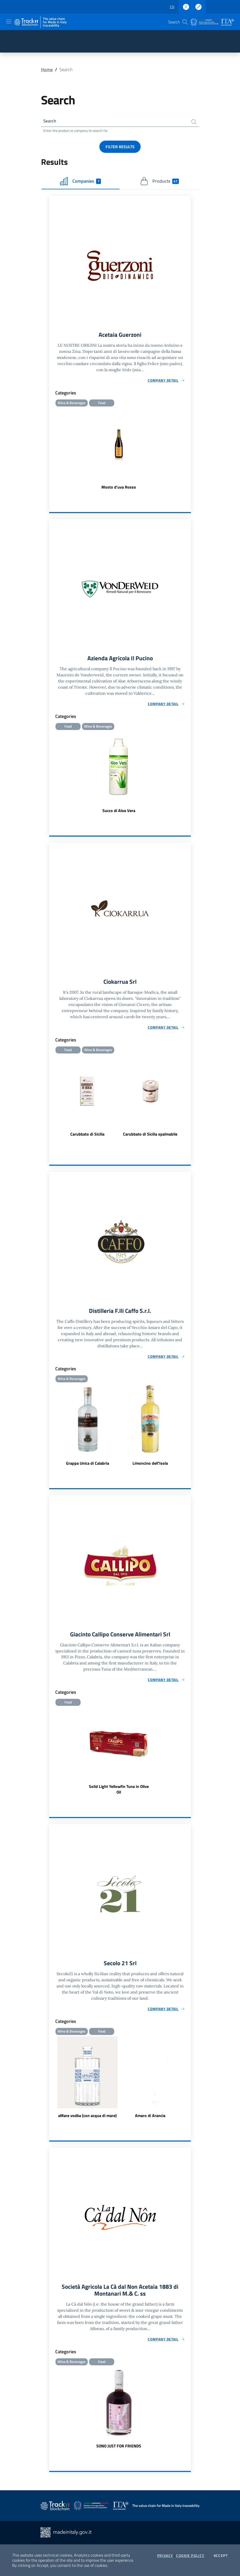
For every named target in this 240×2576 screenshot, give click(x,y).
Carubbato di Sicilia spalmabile (150, 1136)
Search (50, 121)
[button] (185, 22)
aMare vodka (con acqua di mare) (87, 2119)
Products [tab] (159, 182)
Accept (221, 2555)
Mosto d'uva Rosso (118, 488)
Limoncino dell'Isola (150, 1465)
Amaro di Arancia (150, 2119)
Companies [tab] (80, 182)
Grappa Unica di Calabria (87, 1465)
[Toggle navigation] (9, 21)
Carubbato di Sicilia (87, 1136)
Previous (51, 1100)
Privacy (165, 2555)
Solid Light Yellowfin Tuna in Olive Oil (119, 1792)
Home (47, 69)
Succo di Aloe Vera (118, 812)
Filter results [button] (120, 147)
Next (188, 1100)
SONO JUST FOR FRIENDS (118, 2450)
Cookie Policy (190, 2555)
